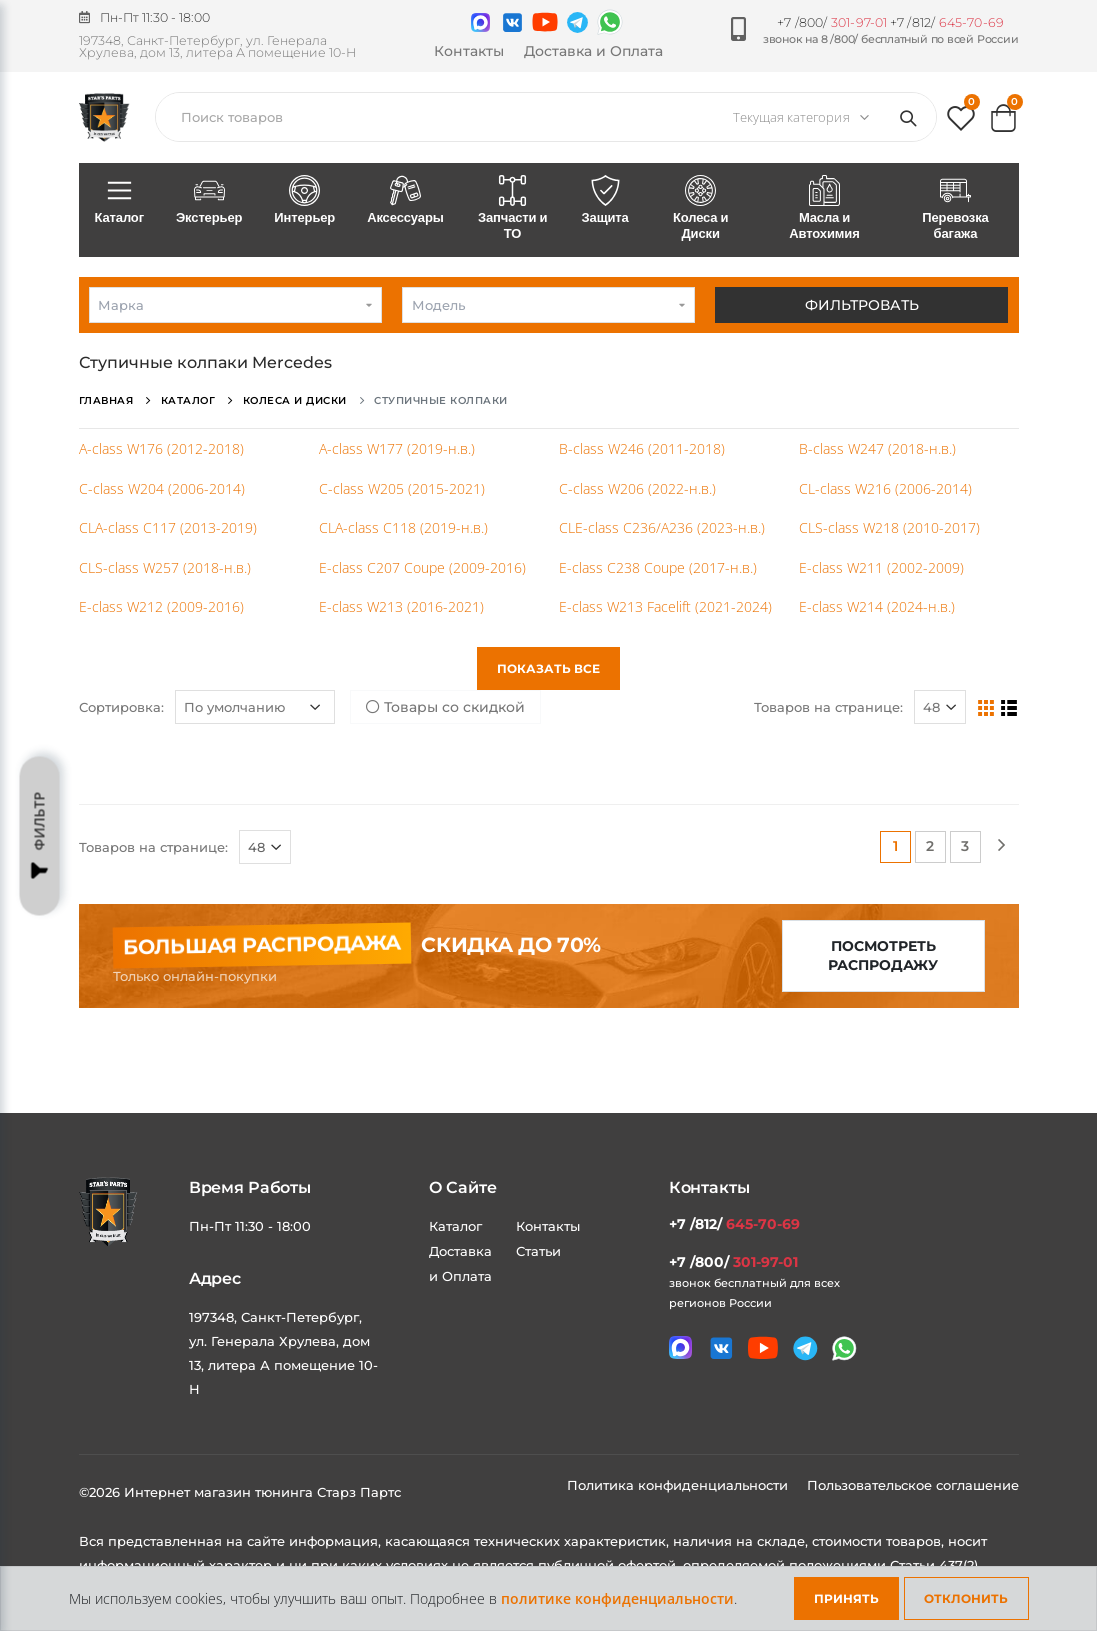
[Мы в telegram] (577, 22)
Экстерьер (209, 201)
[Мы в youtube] (545, 22)
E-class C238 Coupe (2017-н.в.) (658, 567)
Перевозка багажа (955, 209)
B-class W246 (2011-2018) (642, 448)
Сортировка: (121, 707)
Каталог (119, 201)
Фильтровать (862, 305)
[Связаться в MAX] (480, 22)
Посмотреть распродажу (883, 955)
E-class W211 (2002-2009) (881, 567)
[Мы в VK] (512, 22)
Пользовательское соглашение (913, 1485)
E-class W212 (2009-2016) (161, 606)
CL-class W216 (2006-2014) (885, 488)
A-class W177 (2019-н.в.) (397, 448)
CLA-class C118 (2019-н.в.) (403, 527)
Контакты (469, 51)
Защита (605, 201)
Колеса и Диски (701, 209)
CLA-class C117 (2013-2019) (168, 527)
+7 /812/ (947, 22)
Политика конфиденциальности (679, 1485)
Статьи (538, 1251)
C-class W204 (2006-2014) (162, 488)
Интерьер (304, 201)
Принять (846, 1598)
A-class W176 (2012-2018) (161, 448)
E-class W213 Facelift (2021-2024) (665, 606)
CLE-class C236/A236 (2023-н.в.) (662, 527)
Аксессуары (405, 201)
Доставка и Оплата (593, 51)
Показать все (548, 668)
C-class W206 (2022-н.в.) (637, 488)
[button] (961, 122)
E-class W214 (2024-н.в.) (877, 606)
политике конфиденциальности (617, 1598)
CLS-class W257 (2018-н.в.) (165, 567)
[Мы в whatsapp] (610, 22)
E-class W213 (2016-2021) (401, 606)
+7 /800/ (832, 22)
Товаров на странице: (828, 707)
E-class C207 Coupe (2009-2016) (422, 567)
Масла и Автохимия (825, 209)
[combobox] (235, 305)
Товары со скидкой (445, 707)
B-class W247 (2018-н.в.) (877, 448)
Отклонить (966, 1598)
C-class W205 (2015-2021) (402, 488)
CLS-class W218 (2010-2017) (889, 527)
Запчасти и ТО (513, 209)
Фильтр (40, 835)
